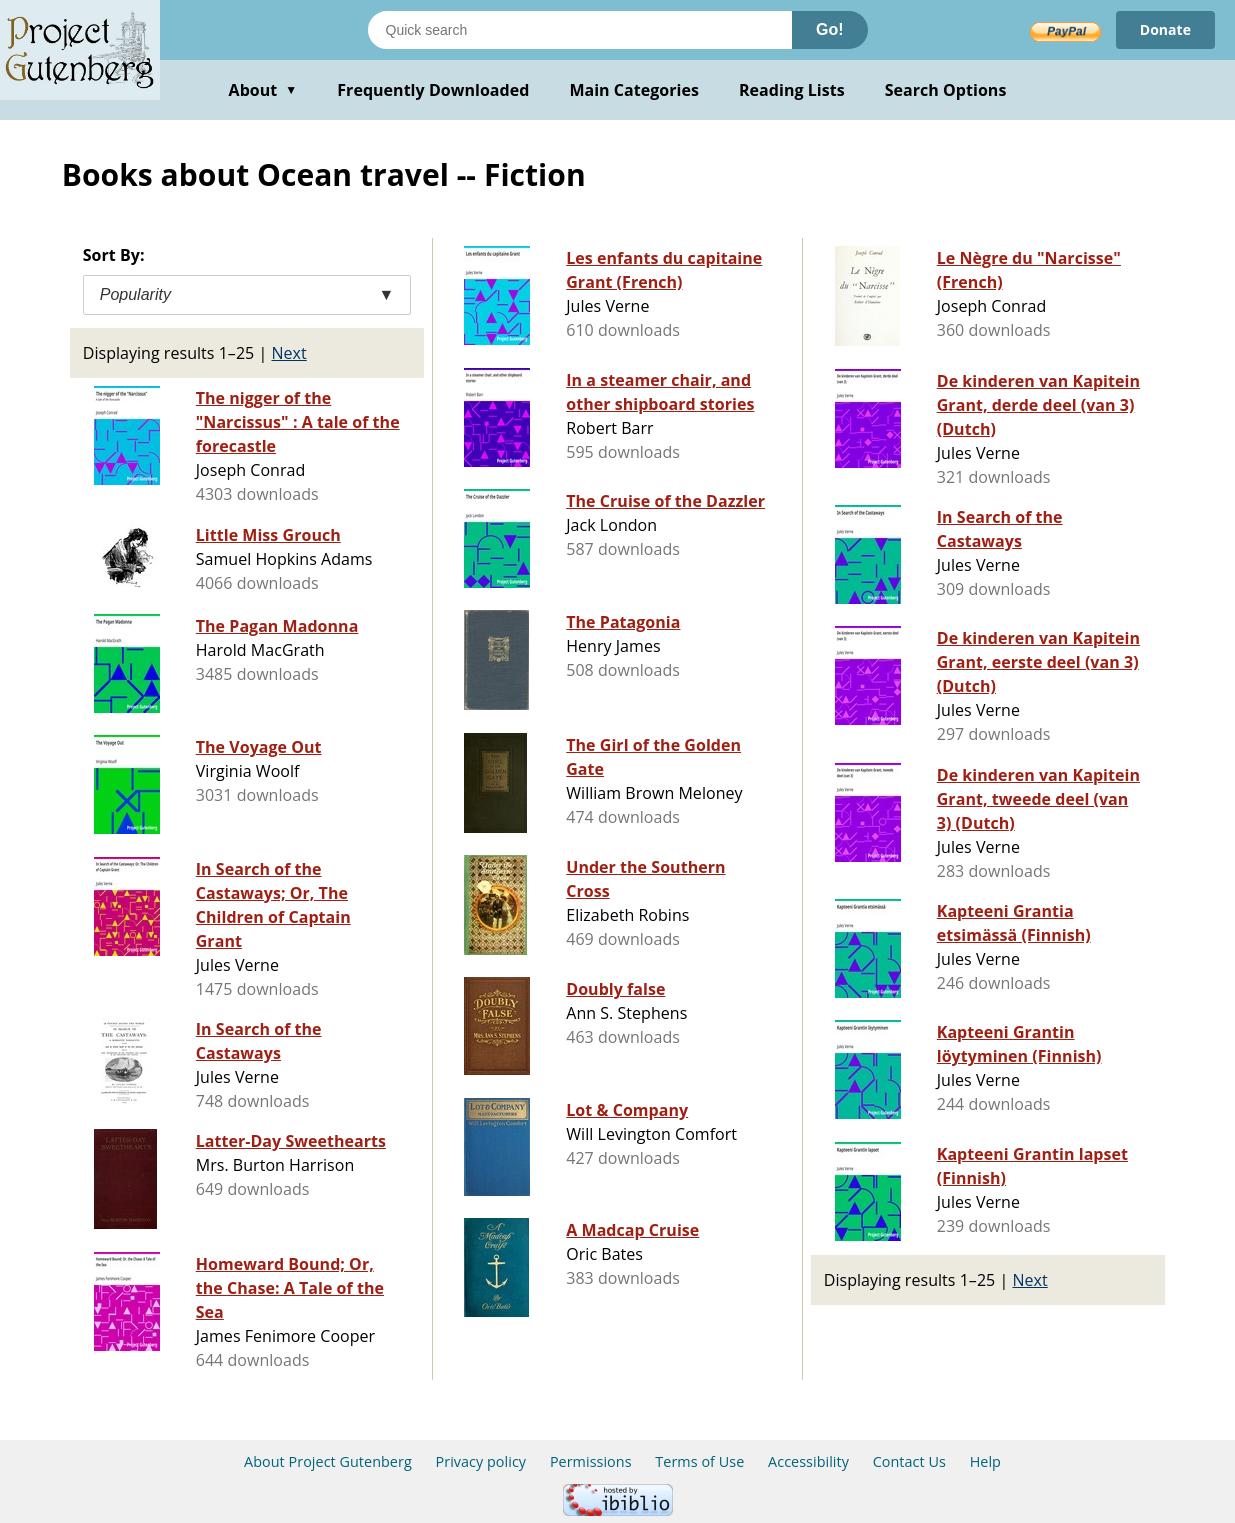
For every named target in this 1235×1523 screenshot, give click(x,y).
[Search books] (580, 30)
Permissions (591, 1461)
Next (289, 353)
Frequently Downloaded (433, 90)
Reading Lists (792, 90)
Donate (1165, 29)
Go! (830, 29)
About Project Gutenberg (328, 1461)
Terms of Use (699, 1461)
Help (985, 1461)
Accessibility (808, 1461)
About (263, 90)
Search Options (946, 90)
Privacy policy (481, 1461)
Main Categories (634, 90)
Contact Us (909, 1461)
